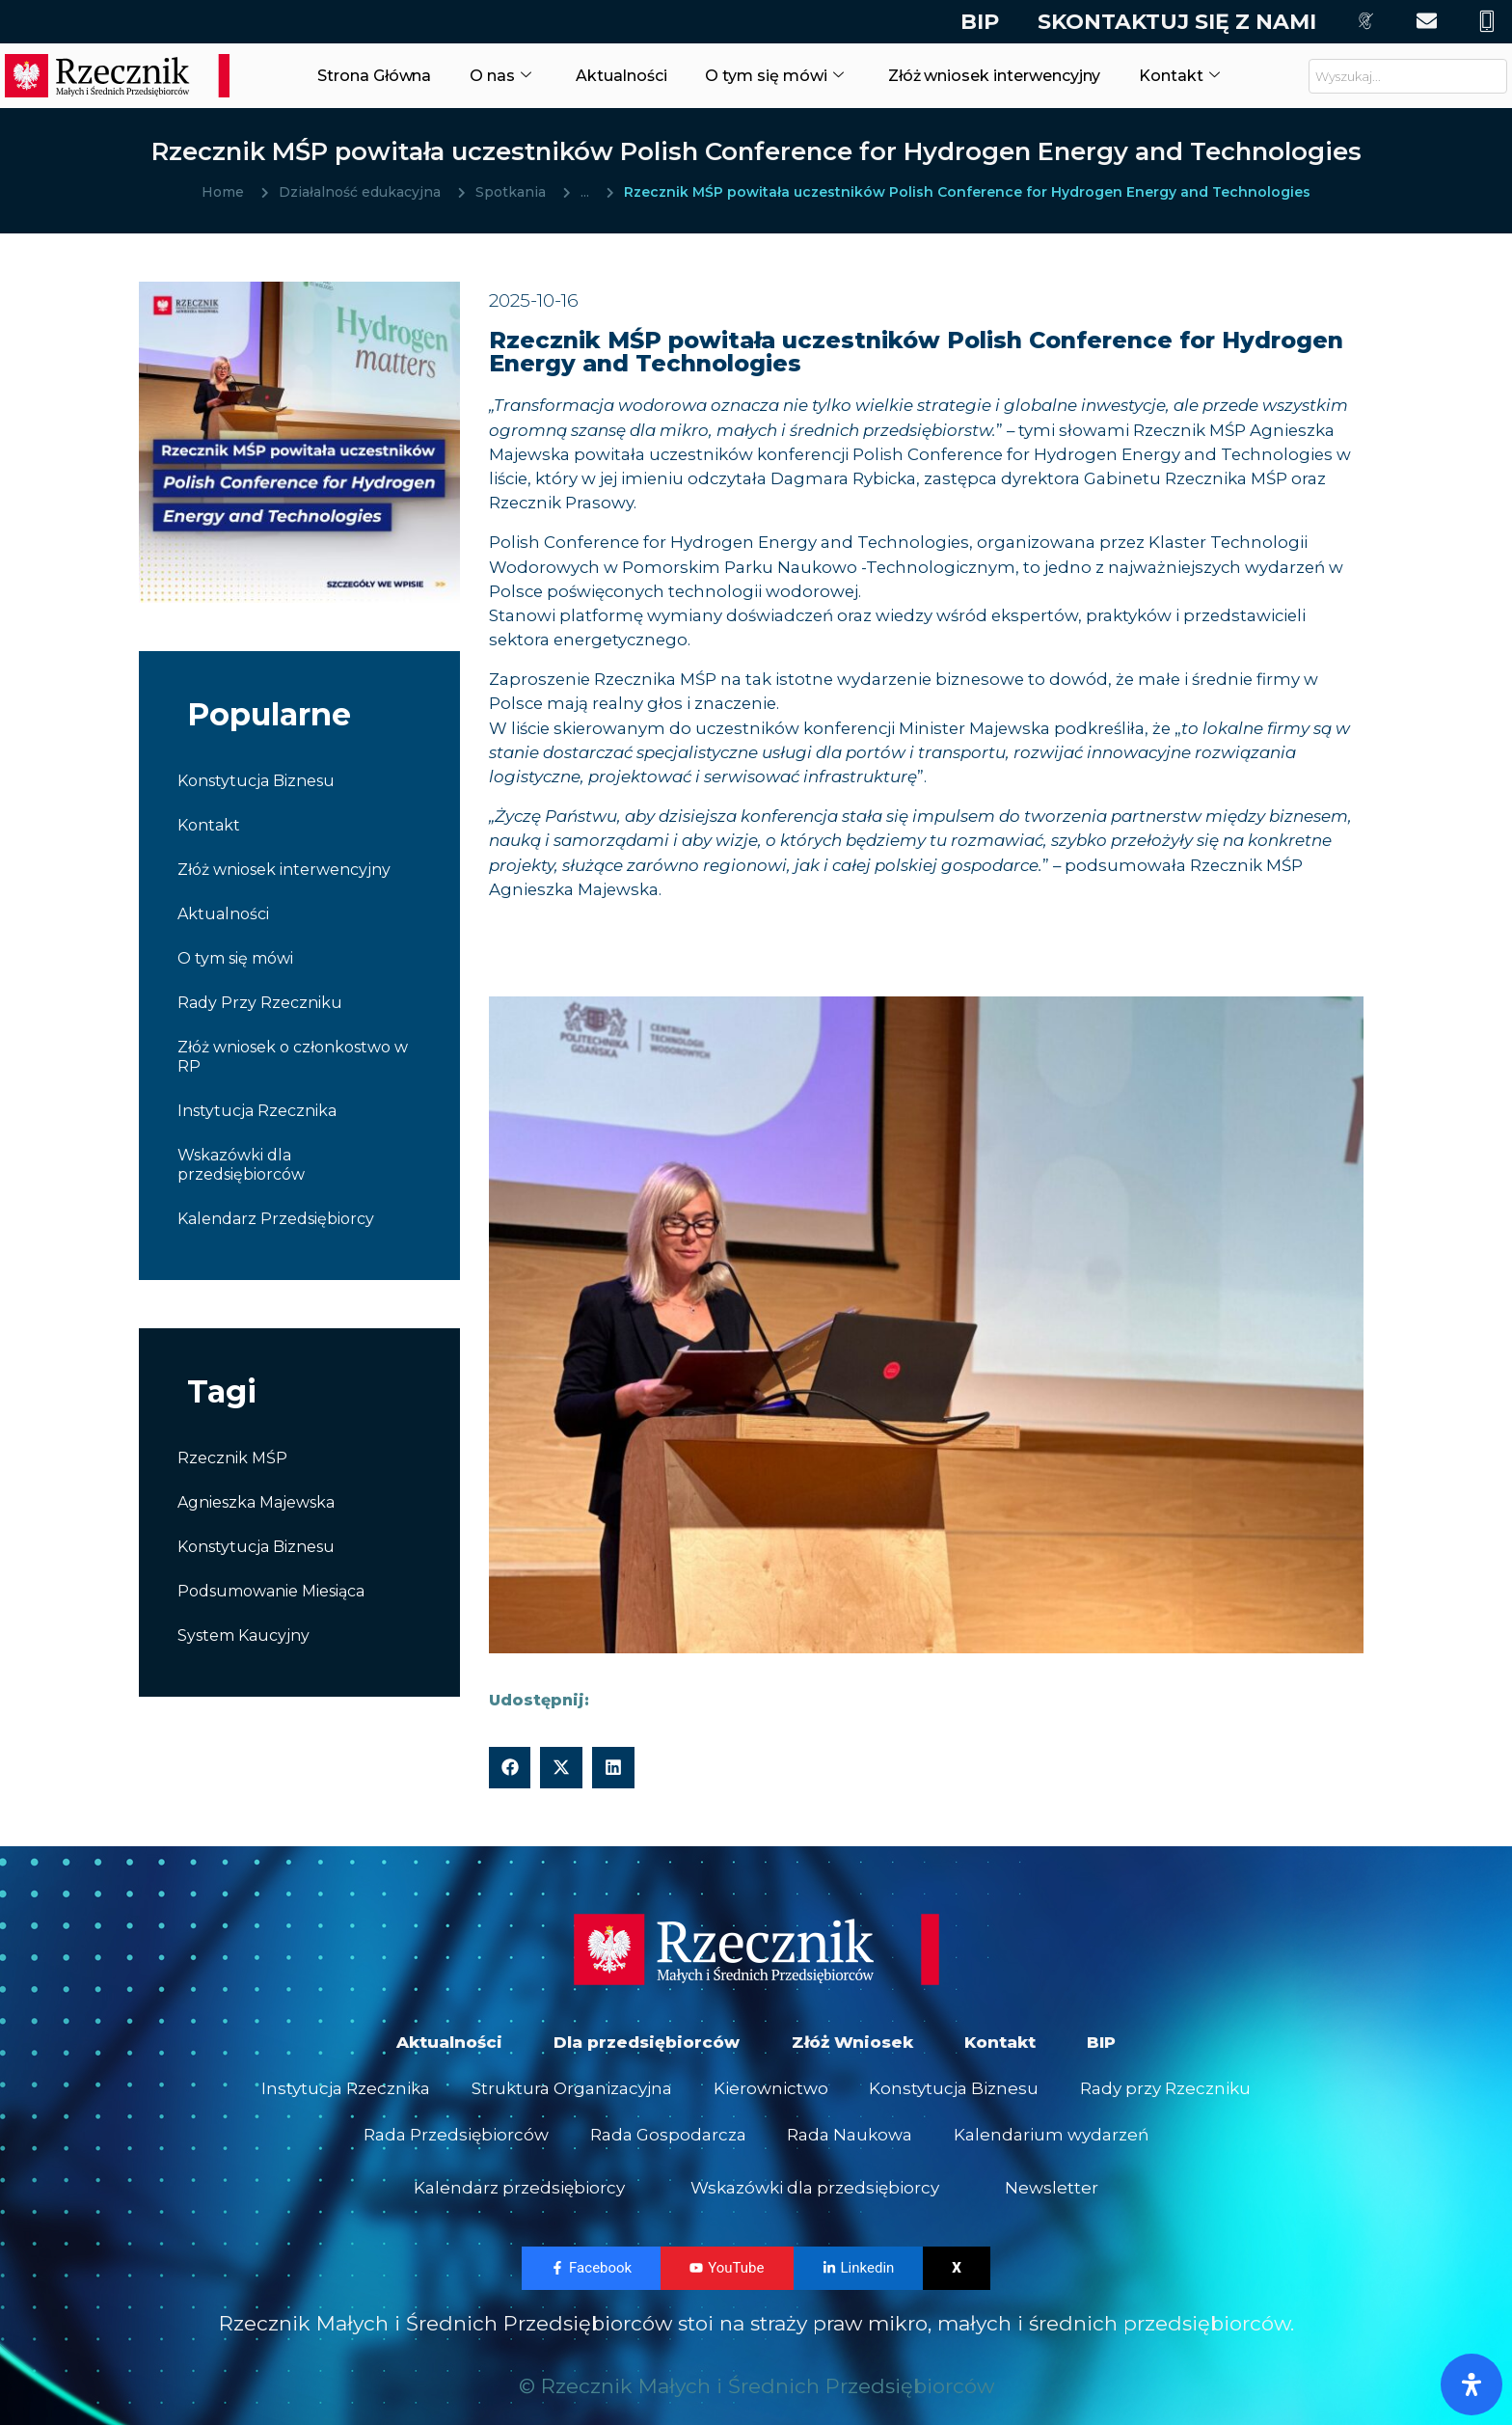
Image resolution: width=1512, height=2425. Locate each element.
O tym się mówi (769, 75)
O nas (490, 75)
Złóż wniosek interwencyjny (1005, 75)
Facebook (591, 2280)
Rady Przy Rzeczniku (259, 1003)
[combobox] (1408, 76)
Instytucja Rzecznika (257, 1111)
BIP (975, 22)
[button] (510, 1768)
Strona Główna (360, 75)
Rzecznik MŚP (232, 1458)
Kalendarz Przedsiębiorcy (275, 1219)
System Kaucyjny (243, 1635)
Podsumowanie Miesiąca (270, 1591)
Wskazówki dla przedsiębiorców (241, 1165)
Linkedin (859, 2280)
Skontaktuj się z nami (1172, 22)
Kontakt (1204, 75)
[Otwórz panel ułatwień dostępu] (1471, 2384)
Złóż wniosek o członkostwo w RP (292, 1057)
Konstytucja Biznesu (256, 781)
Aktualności (611, 75)
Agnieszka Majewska (256, 1502)
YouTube (726, 2280)
